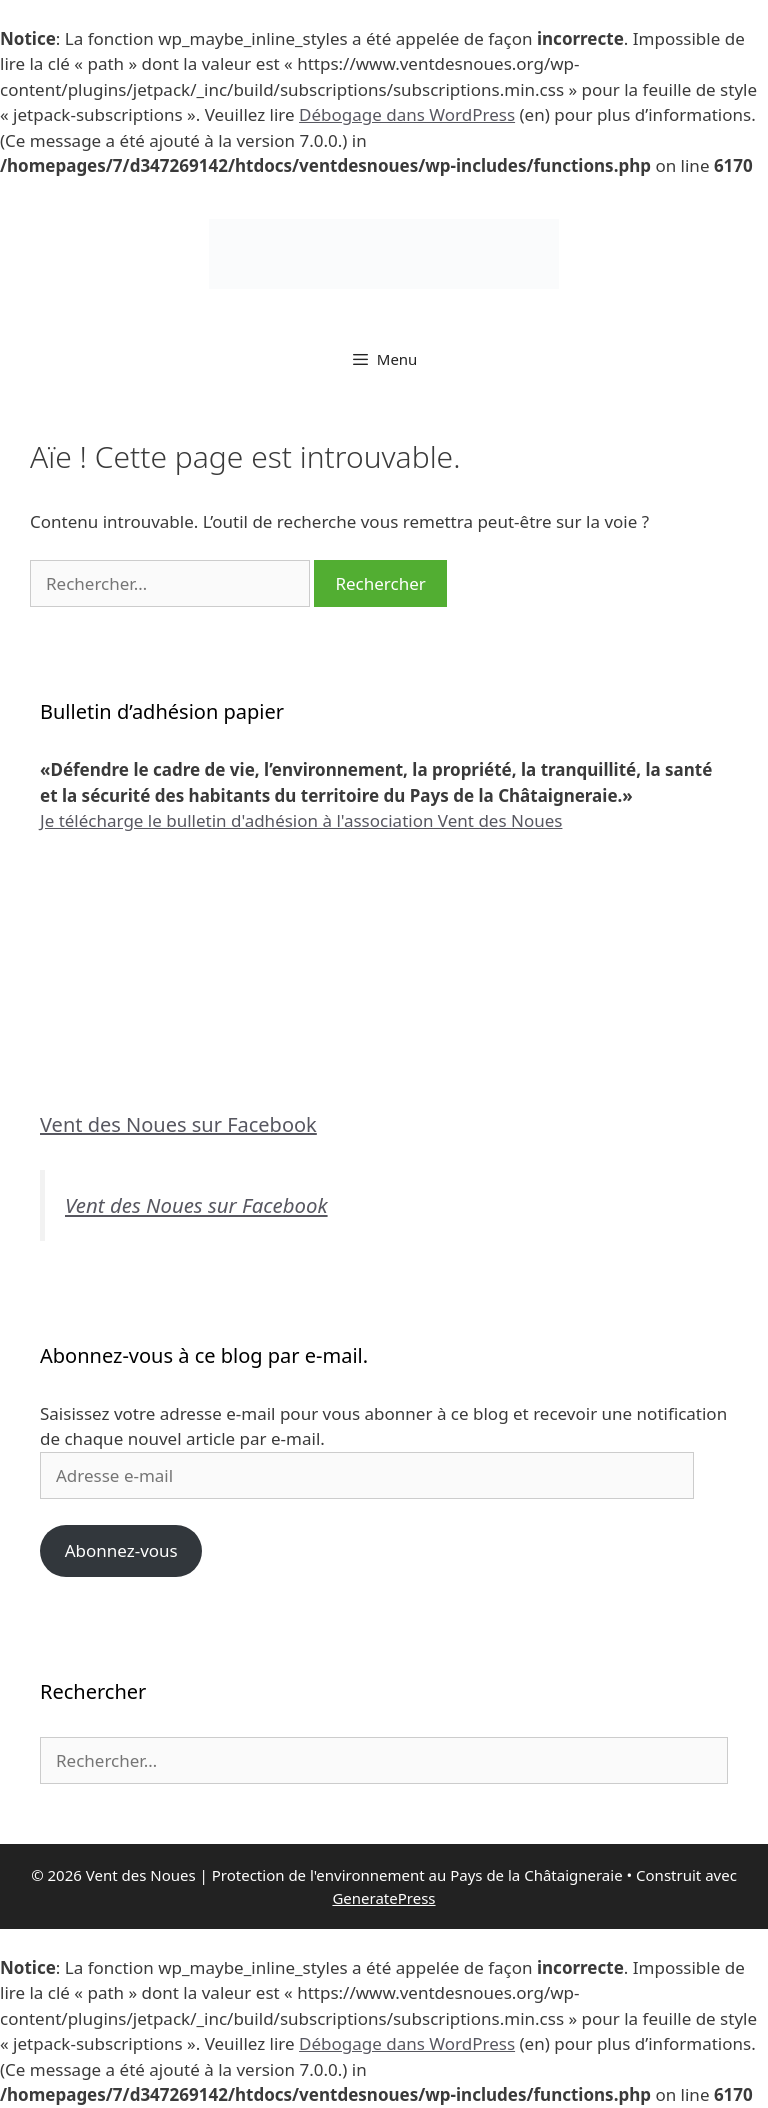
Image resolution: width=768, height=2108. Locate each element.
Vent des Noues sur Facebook (178, 1124)
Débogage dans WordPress (407, 114)
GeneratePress (383, 1898)
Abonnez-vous (121, 1550)
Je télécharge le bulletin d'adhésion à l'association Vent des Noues (301, 820)
